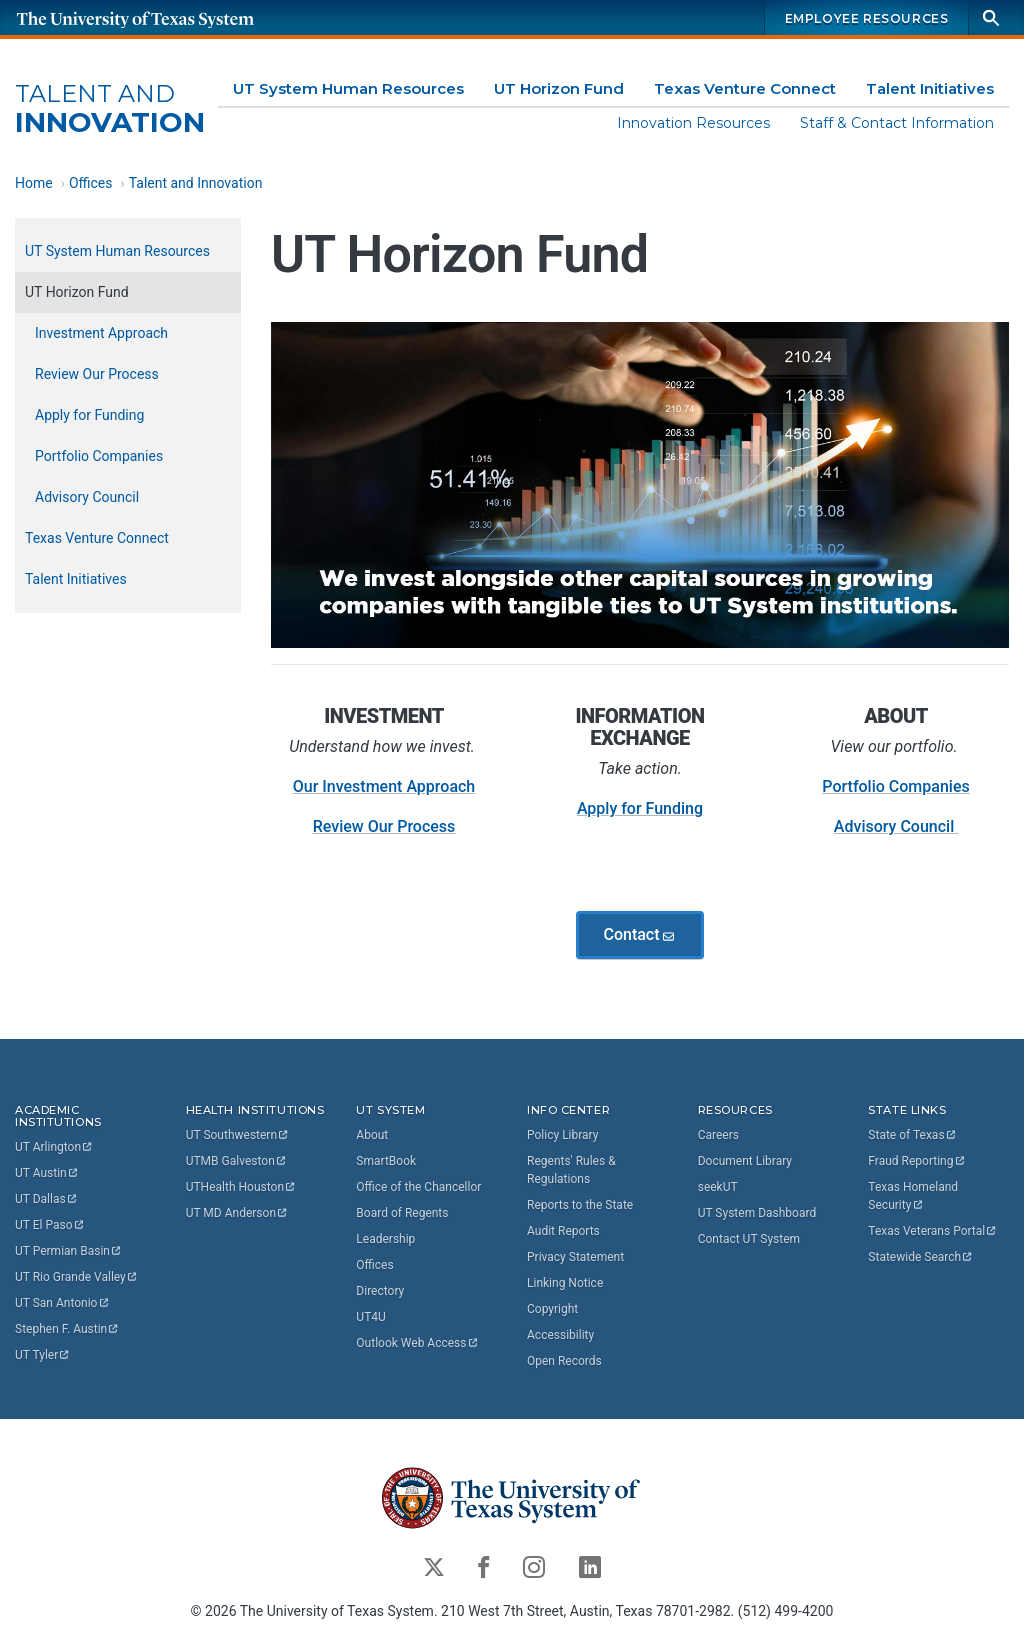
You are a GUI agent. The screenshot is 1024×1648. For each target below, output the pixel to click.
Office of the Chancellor (418, 1187)
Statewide (921, 1257)
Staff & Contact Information (897, 123)
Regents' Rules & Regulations (571, 1170)
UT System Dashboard (757, 1213)
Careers (718, 1135)
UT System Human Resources (348, 88)
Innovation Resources (693, 123)
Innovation (110, 109)
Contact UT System (749, 1239)
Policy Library (562, 1135)
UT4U (370, 1317)
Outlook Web (417, 1343)
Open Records (564, 1361)
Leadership (385, 1239)
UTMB (237, 1161)
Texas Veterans (933, 1231)
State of (912, 1135)
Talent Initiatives (930, 88)
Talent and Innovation (196, 183)
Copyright (552, 1309)
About (372, 1135)
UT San (62, 1303)
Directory (380, 1291)
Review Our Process (384, 827)
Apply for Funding (640, 809)
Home (34, 183)
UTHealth (241, 1187)
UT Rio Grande (77, 1277)
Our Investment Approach (384, 787)
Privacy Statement (575, 1257)
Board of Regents (402, 1213)
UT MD (237, 1213)
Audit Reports (563, 1231)
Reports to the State (580, 1205)
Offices (91, 183)
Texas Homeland (914, 1196)
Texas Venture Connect (745, 88)
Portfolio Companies (895, 787)
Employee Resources (867, 18)
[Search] (991, 17)
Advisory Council (896, 827)
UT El (50, 1225)
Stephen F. (67, 1329)
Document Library (745, 1161)
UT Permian (69, 1251)
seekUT (718, 1187)
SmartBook (386, 1161)
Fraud (917, 1161)
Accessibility (560, 1335)
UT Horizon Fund (559, 88)
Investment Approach (101, 333)
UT (54, 1147)
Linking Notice (565, 1283)
